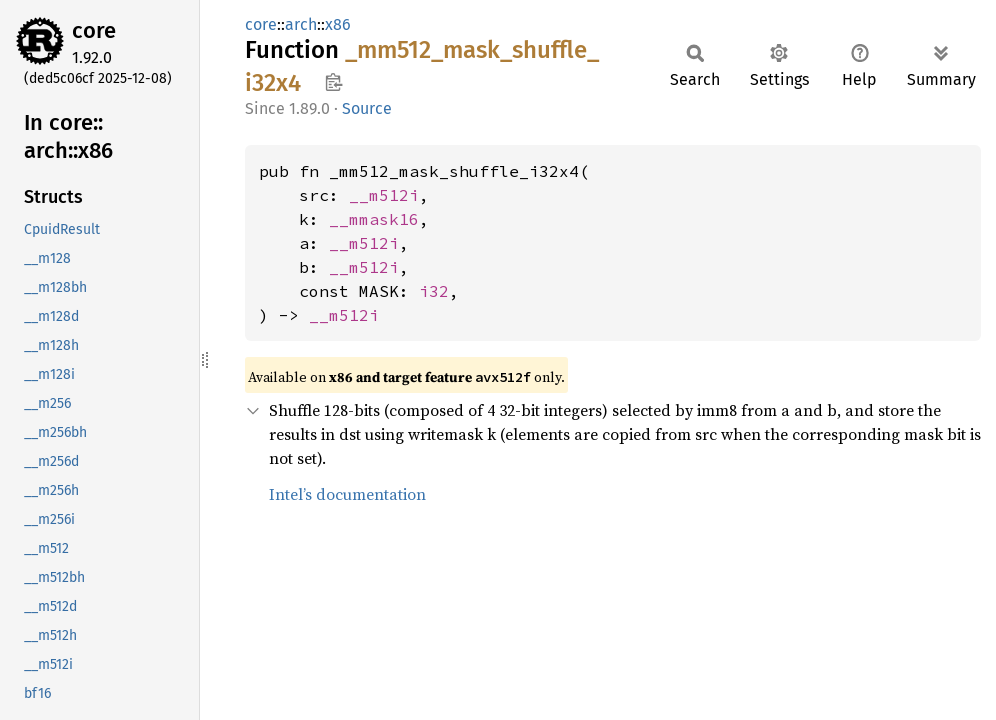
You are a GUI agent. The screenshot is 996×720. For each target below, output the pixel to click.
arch (301, 24)
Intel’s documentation (347, 494)
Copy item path (333, 82)
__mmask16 (374, 219)
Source (367, 108)
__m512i (384, 195)
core (94, 30)
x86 (338, 24)
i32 (434, 291)
